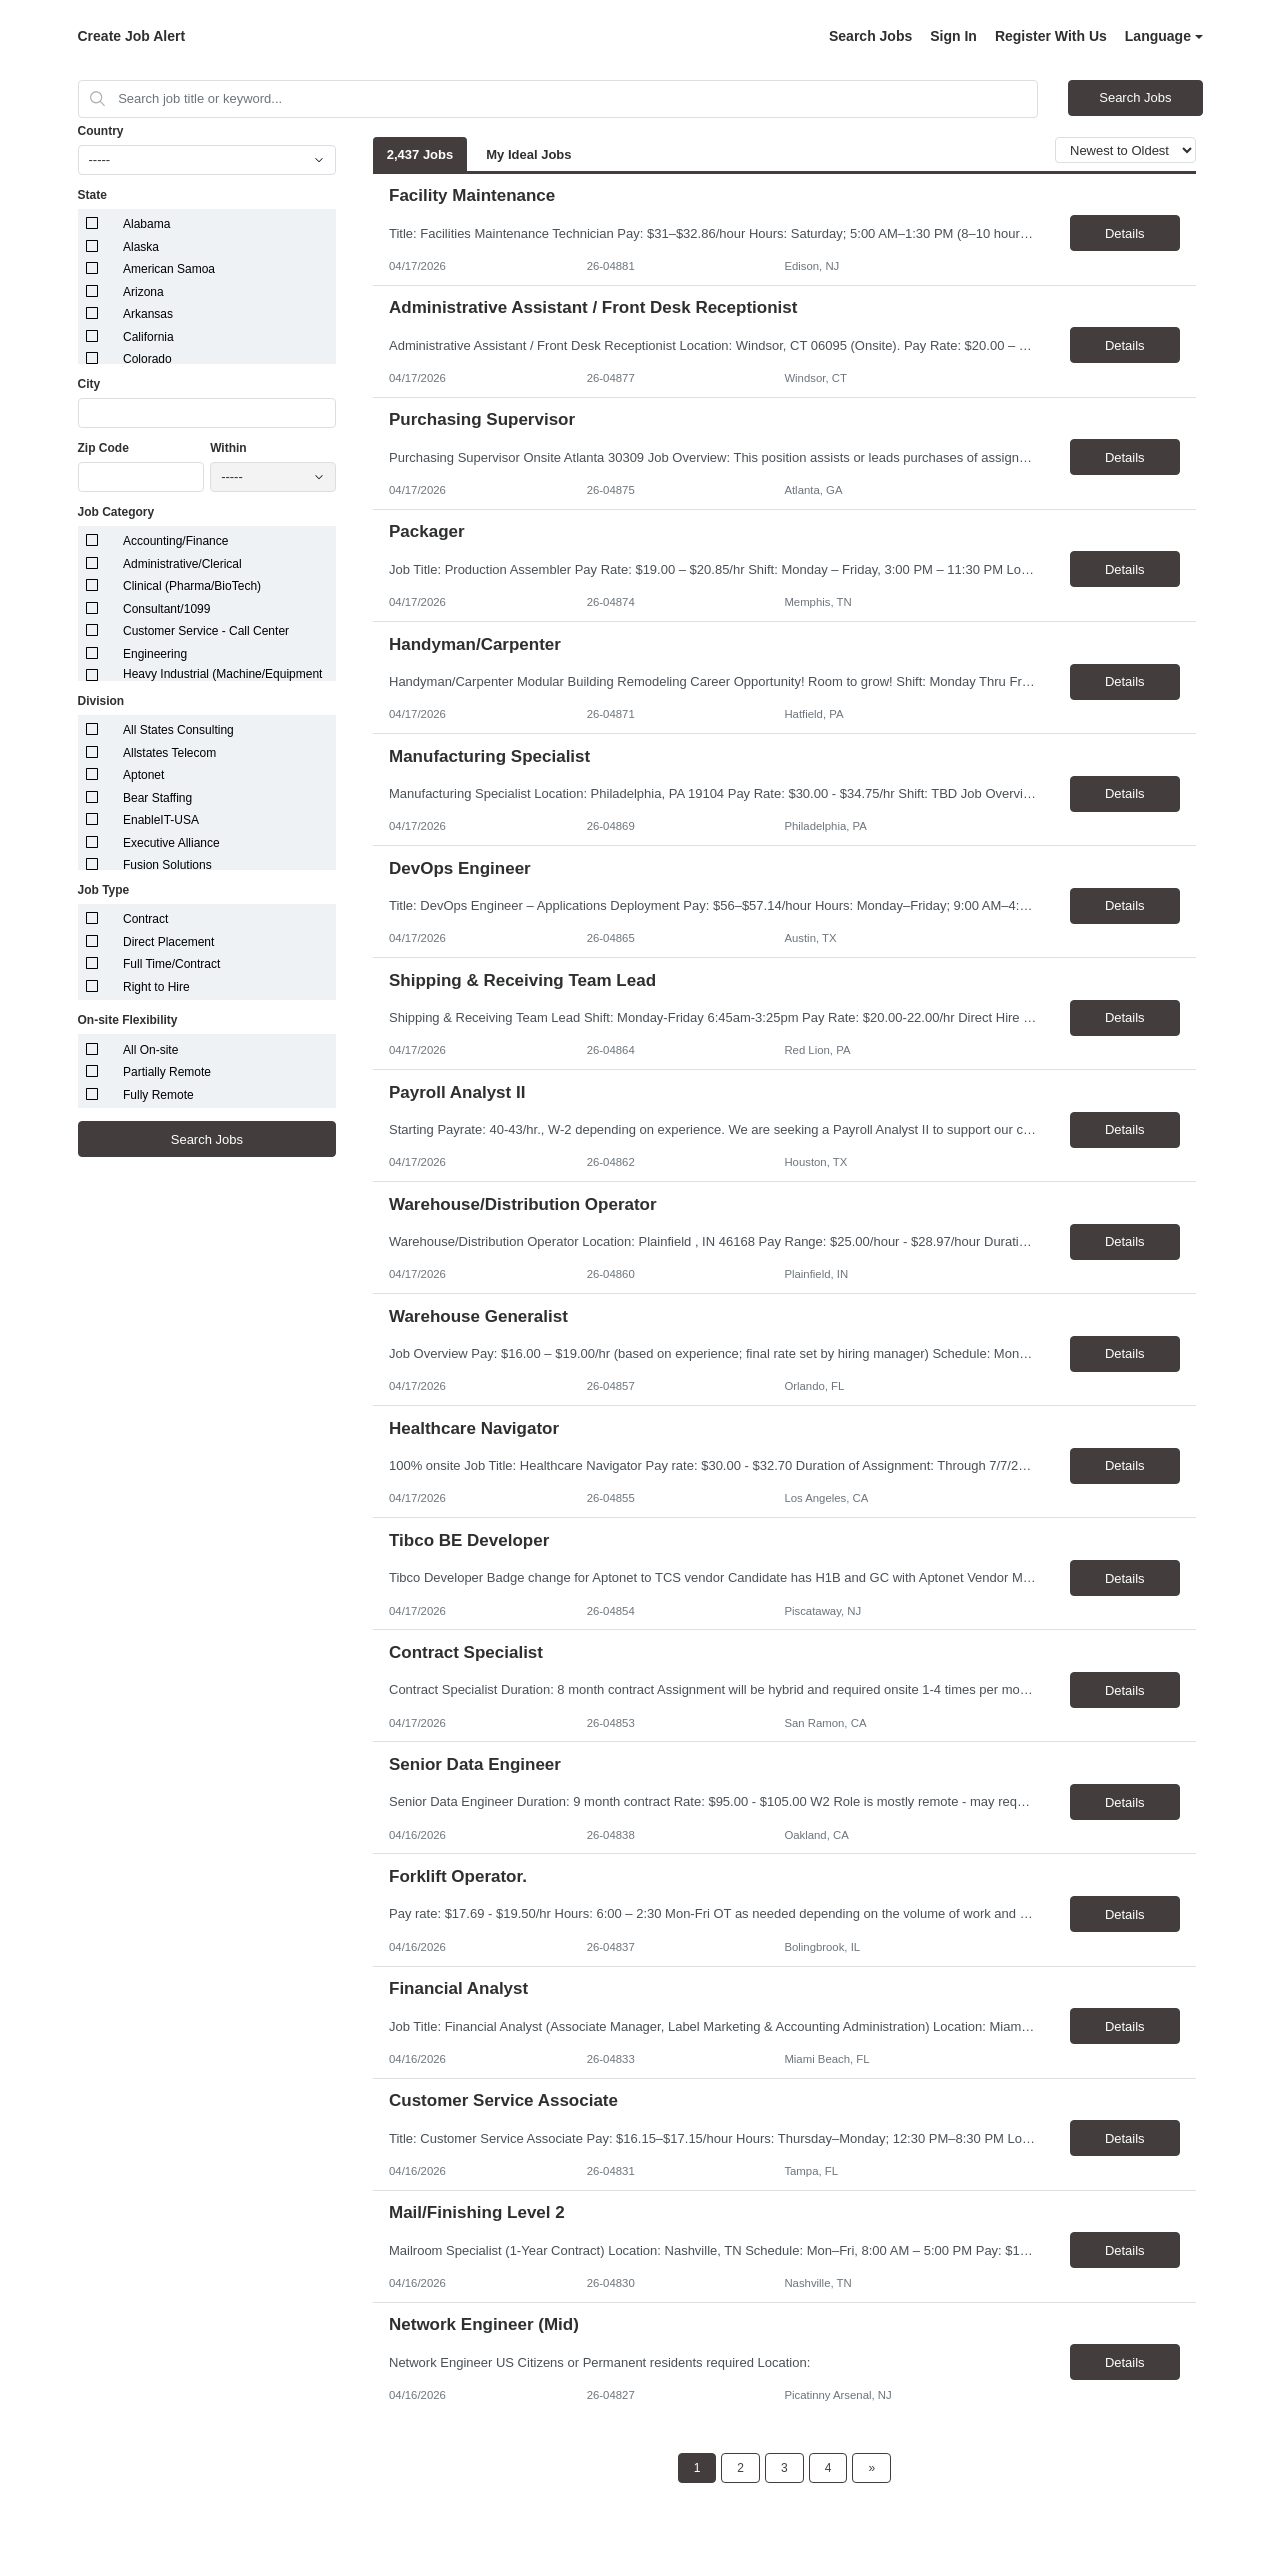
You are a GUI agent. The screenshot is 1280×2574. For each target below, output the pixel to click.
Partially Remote (167, 1072)
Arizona (143, 292)
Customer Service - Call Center (206, 631)
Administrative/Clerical (182, 564)
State (92, 195)
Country (101, 131)
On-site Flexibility (128, 1020)
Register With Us (1051, 36)
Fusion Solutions (167, 865)
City (89, 384)
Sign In (953, 36)
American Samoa (169, 269)
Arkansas (148, 314)
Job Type (104, 890)
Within (228, 448)
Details (1125, 233)
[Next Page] (871, 2468)
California (148, 337)
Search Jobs (870, 36)
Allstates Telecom (169, 753)
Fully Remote (158, 1095)
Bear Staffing (157, 798)
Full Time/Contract (171, 964)
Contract (145, 919)
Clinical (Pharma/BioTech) (192, 586)
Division (101, 701)
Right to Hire (156, 987)
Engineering (155, 654)
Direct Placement (168, 942)
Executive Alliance (171, 843)
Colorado (147, 359)
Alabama (146, 224)
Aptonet (143, 775)
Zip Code (103, 448)
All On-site (150, 1050)
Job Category (116, 512)
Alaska (141, 247)
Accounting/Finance (175, 541)
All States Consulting (178, 730)
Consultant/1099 (166, 609)
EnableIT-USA (161, 820)
